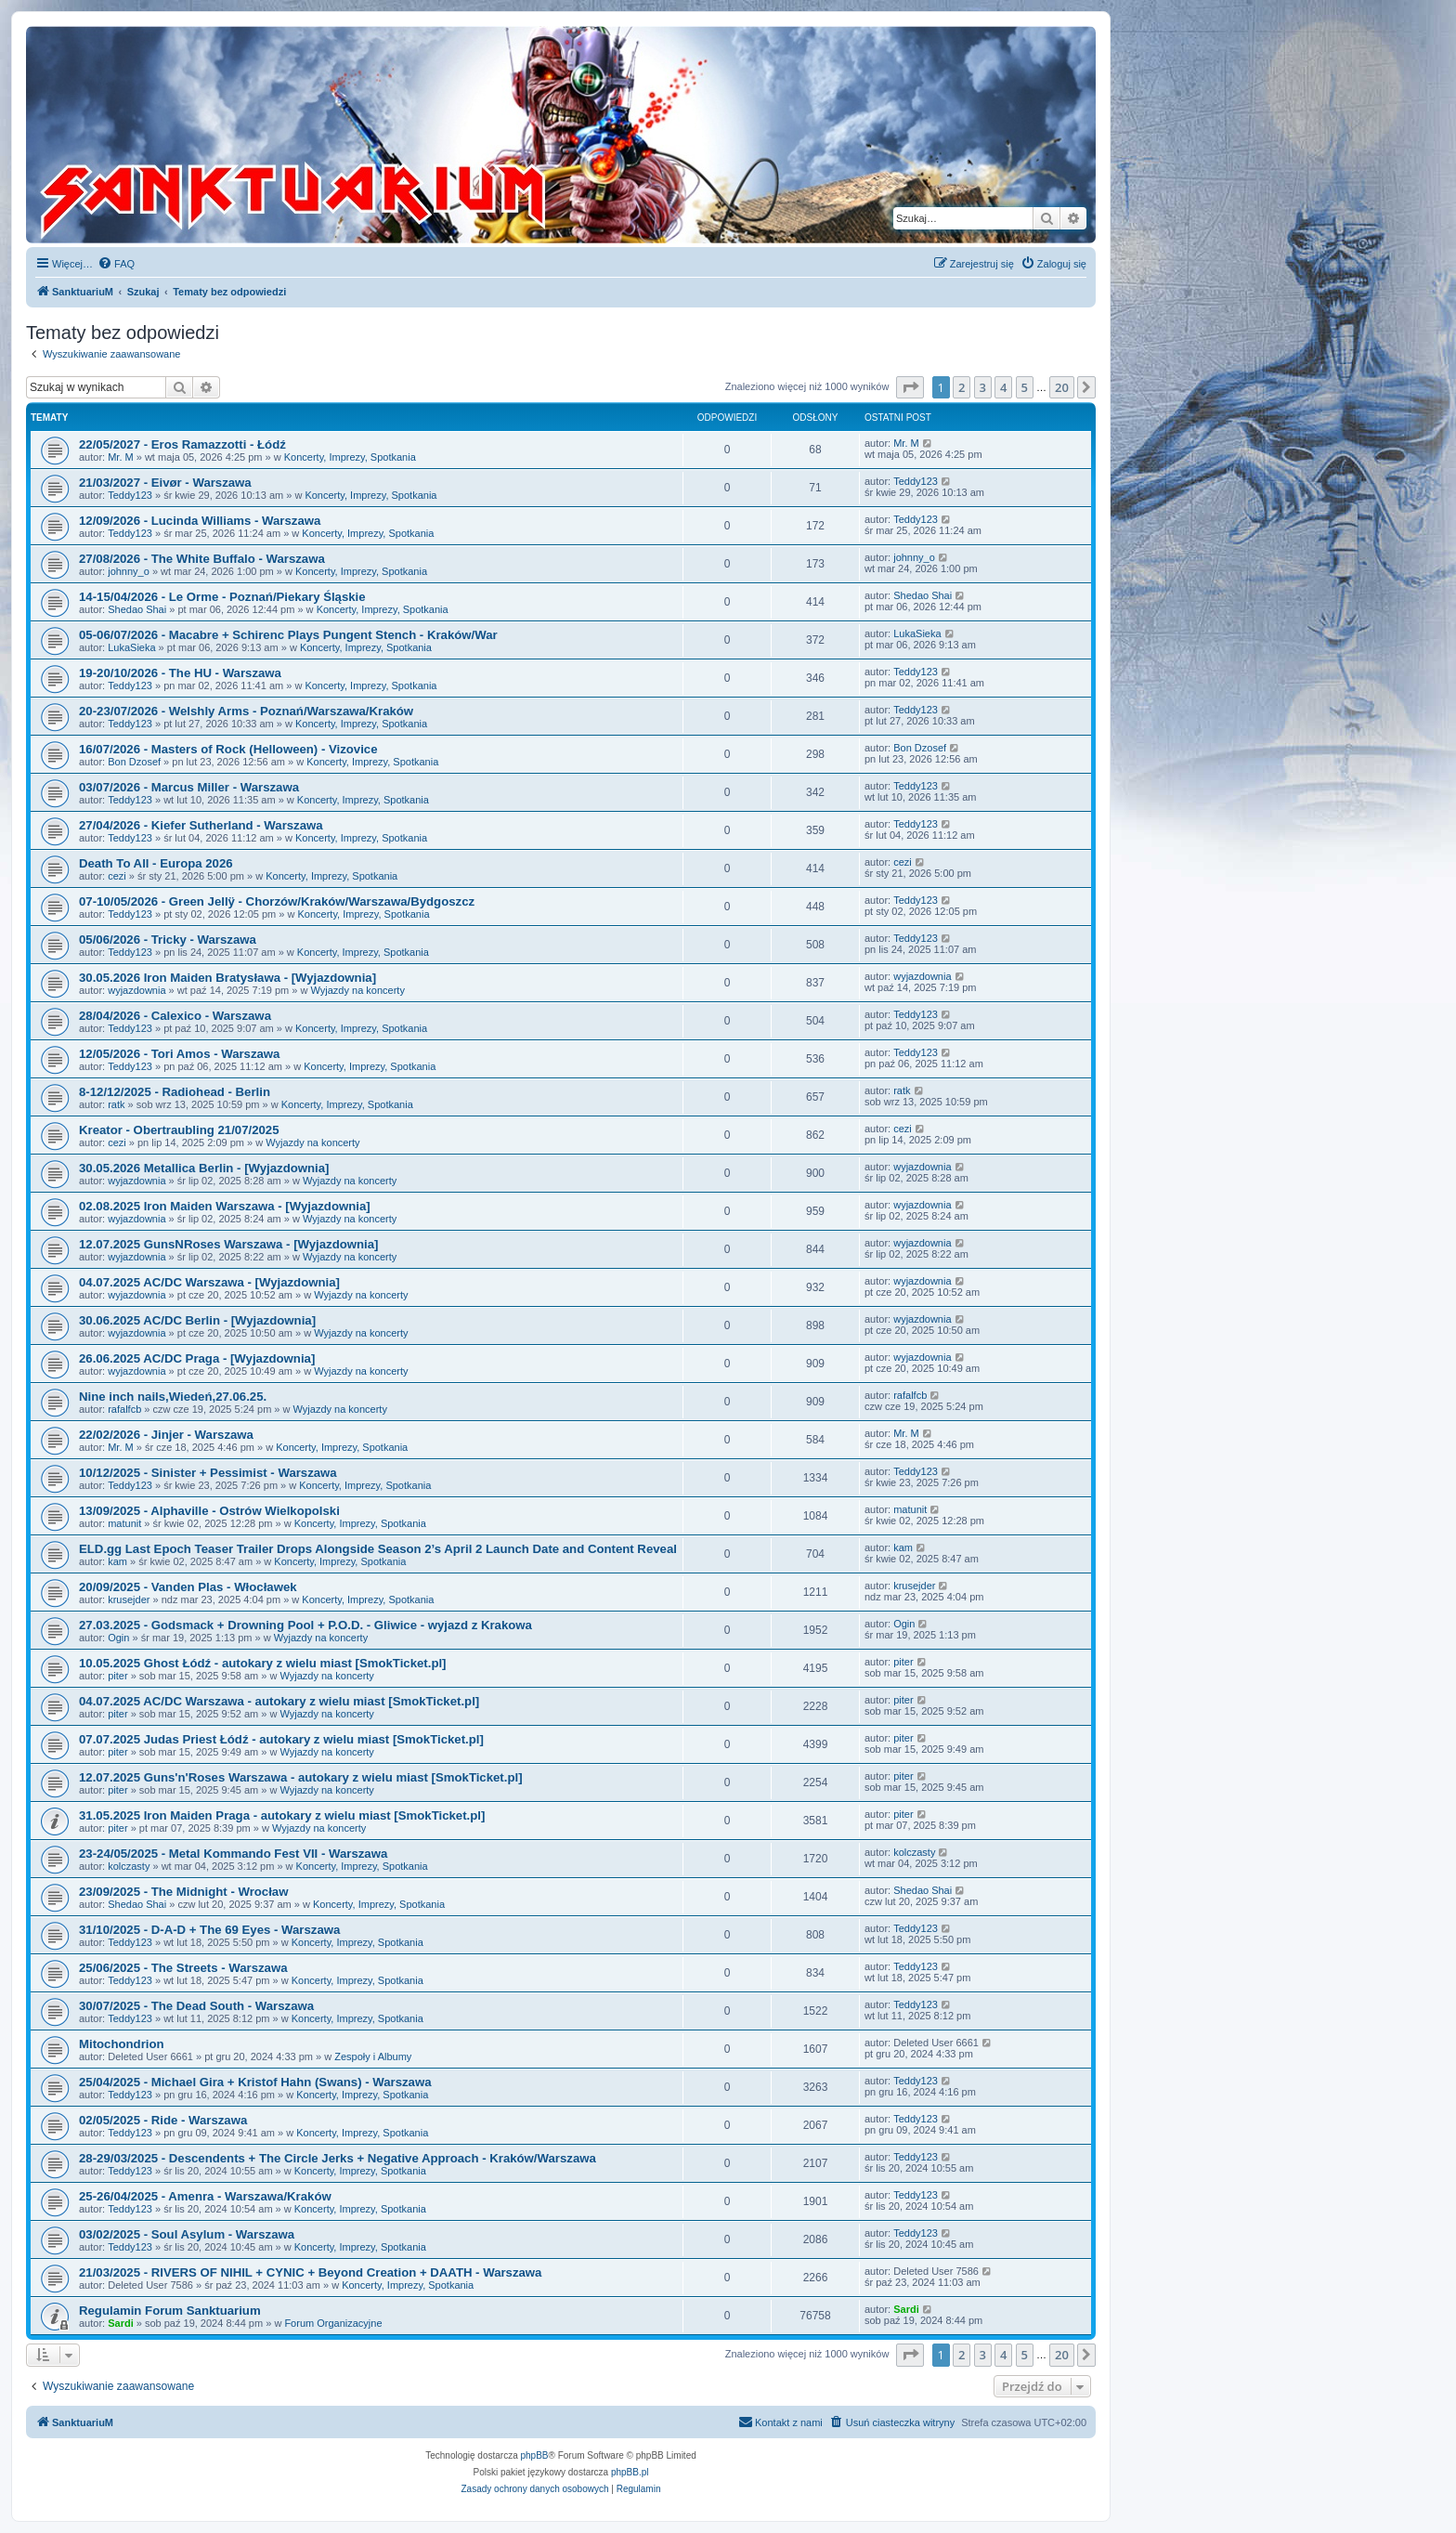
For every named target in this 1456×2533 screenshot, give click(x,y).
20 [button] (1062, 387)
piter (117, 1675)
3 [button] (983, 387)
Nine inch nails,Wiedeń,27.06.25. (172, 1397)
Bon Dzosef (134, 761)
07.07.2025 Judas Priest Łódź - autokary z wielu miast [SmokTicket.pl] (281, 1739)
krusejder (129, 1599)
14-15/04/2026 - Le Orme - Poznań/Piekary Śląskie (222, 597)
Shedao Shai (137, 609)
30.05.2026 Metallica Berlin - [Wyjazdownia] (204, 1168)
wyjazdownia (136, 990)
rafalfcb (124, 1409)
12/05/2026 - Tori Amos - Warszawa (179, 1054)
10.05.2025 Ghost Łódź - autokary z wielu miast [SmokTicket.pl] (263, 1663)
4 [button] (1003, 387)
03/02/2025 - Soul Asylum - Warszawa (186, 2234)
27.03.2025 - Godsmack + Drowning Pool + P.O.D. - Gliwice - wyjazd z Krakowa (305, 1625)
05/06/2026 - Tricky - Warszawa (167, 940)
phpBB (535, 2455)
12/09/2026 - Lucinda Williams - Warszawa (199, 521)
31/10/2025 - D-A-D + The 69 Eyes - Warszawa (209, 1930)
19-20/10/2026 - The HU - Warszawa (180, 673)
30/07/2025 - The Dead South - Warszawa (196, 2006)
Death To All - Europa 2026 (156, 863)
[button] (910, 387)
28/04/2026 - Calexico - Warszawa (175, 1016)
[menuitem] (116, 264)
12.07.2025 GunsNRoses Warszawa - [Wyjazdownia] (228, 1244)
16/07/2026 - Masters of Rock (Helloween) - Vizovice (228, 749)
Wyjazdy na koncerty (358, 990)
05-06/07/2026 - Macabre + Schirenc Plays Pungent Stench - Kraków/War (288, 635)
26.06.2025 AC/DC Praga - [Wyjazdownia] (197, 1358)
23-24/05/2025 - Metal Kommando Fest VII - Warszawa (233, 1854)
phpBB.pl (630, 2472)
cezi (117, 875)
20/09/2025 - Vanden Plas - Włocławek (188, 1587)
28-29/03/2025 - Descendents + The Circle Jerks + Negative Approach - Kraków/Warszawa (337, 2158)
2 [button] (961, 387)
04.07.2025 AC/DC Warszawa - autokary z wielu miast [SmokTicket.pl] (279, 1701)
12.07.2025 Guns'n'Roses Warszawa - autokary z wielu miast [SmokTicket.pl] (301, 1777)
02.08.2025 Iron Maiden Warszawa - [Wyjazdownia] (224, 1206)
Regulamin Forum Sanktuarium (170, 2311)
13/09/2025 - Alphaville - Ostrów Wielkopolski (209, 1511)
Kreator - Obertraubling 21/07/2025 (179, 1130)
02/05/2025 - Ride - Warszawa (163, 2120)
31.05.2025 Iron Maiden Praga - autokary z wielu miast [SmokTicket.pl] (282, 1815)
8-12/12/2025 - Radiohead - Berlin (174, 1092)
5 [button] (1024, 387)
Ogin (118, 1637)
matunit (124, 1523)
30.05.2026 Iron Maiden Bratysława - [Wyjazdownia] (227, 978)
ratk (116, 1104)
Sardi (121, 2323)
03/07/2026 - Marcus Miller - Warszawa (189, 787)
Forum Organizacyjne (333, 2323)
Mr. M (121, 457)
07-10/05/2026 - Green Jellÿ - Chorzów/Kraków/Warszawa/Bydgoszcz (276, 901)
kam (117, 1561)
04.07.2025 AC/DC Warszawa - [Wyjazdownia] (209, 1282)
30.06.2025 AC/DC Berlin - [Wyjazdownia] (197, 1320)
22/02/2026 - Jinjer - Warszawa (166, 1435)
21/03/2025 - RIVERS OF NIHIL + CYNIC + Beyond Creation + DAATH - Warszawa (310, 2272)
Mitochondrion (121, 2044)
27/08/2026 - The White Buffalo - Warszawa (202, 559)
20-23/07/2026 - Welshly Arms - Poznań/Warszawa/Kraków (246, 711)
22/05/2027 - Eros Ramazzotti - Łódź (182, 444)
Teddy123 (130, 495)
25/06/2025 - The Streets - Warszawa (183, 1968)
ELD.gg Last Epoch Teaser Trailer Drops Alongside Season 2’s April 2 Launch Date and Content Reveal (378, 1549)
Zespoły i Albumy (372, 2056)
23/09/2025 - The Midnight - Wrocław (183, 1892)
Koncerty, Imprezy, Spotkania (350, 457)
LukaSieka (131, 647)
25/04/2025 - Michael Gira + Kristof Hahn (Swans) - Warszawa (255, 2082)
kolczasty (129, 1866)
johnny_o (129, 571)
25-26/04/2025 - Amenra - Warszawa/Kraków (205, 2196)
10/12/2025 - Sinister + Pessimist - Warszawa (208, 1473)
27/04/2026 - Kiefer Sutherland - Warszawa (201, 825)
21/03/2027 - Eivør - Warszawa (165, 483)
